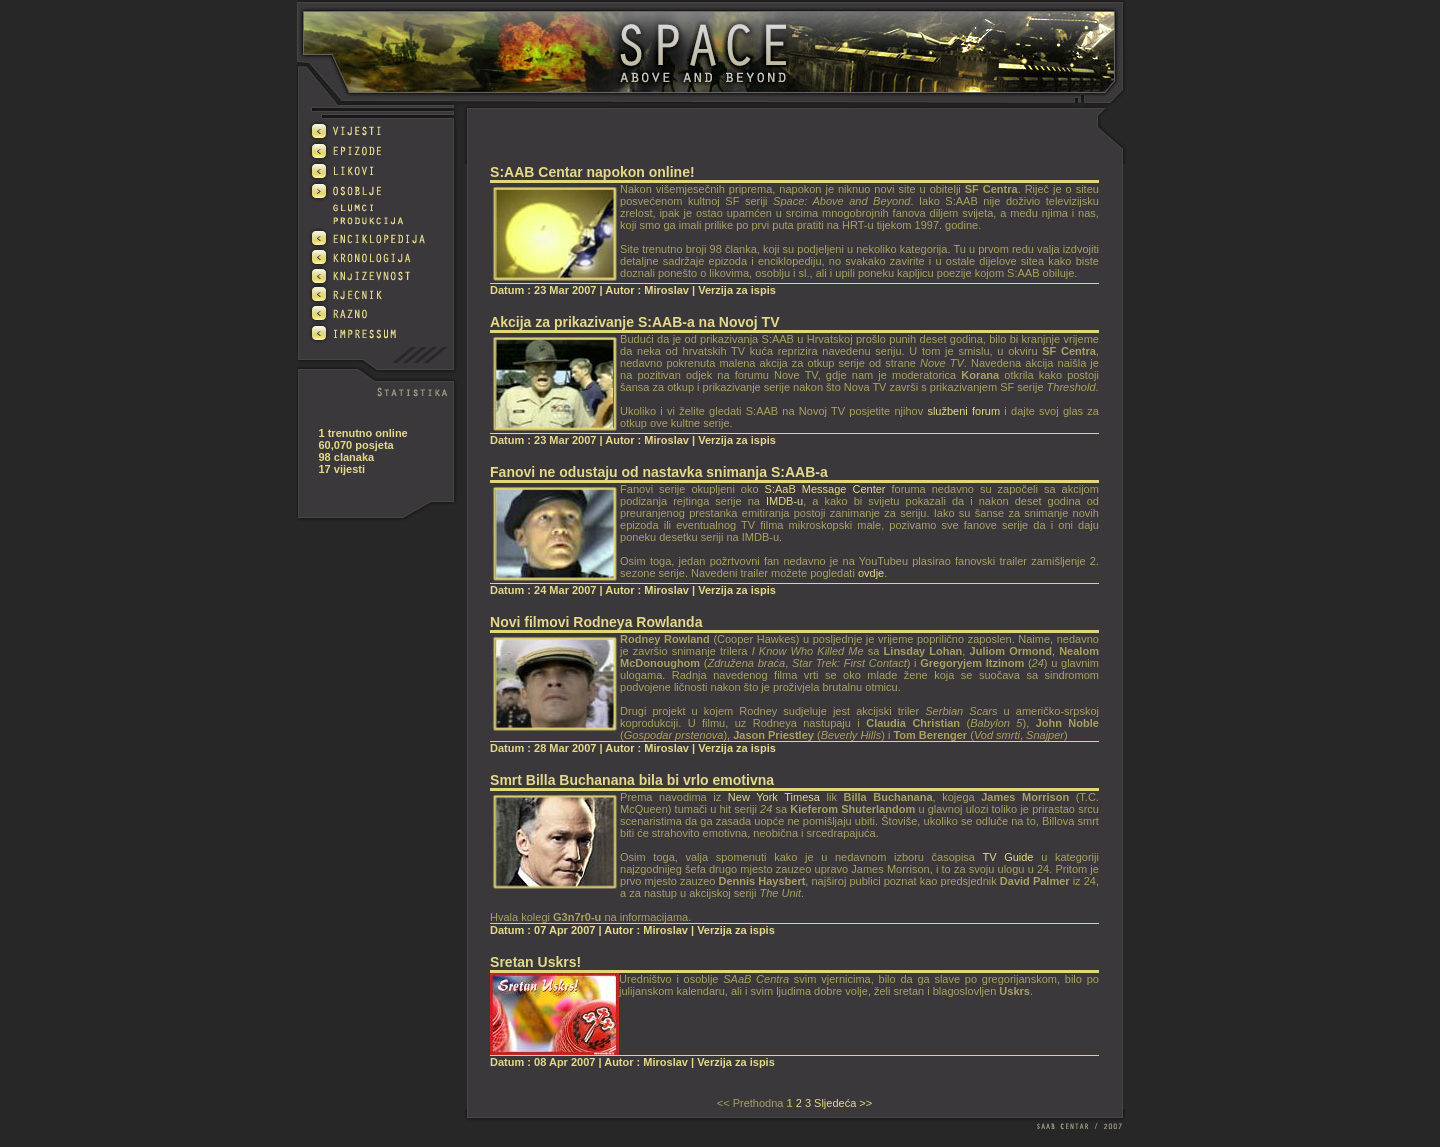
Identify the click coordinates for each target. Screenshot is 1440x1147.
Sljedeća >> (843, 1103)
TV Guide (1007, 857)
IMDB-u (784, 501)
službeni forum (963, 411)
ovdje (871, 573)
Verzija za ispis (737, 290)
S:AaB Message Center (825, 489)
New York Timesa (774, 797)
